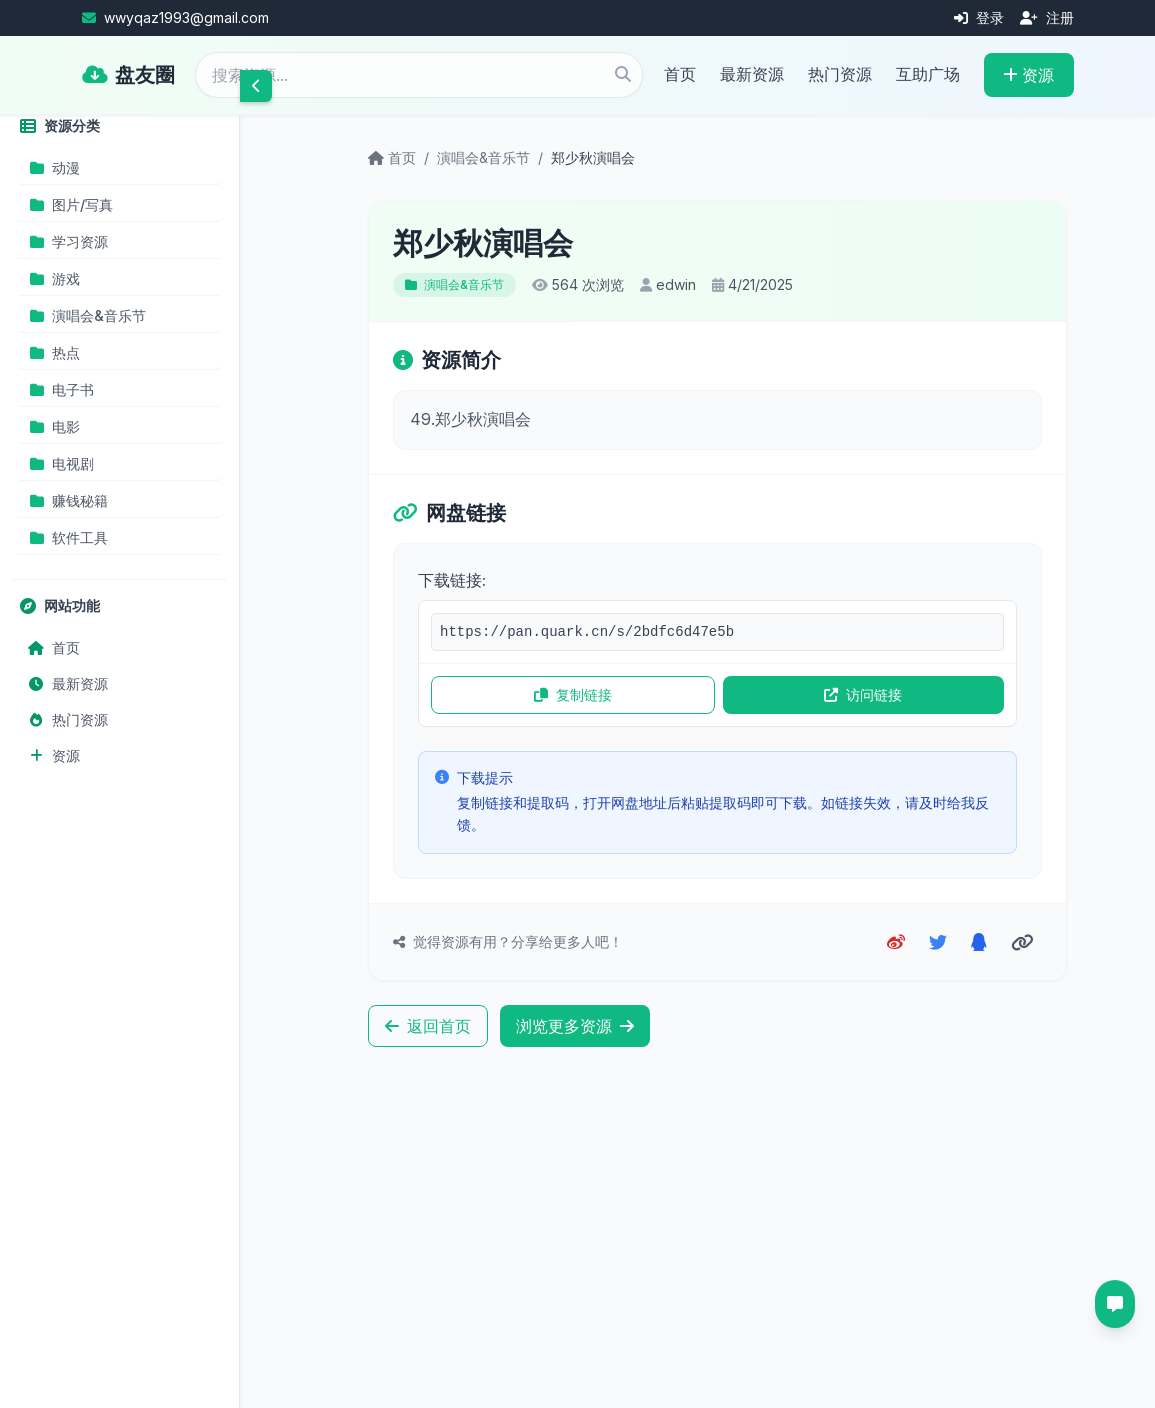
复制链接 (573, 694)
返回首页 (428, 1026)
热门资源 (840, 74)
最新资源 (752, 74)
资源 (1028, 75)
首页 (680, 74)
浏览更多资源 (575, 1026)
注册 (1047, 17)
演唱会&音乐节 (483, 157)
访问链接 (863, 694)
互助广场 (928, 74)
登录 (979, 17)
